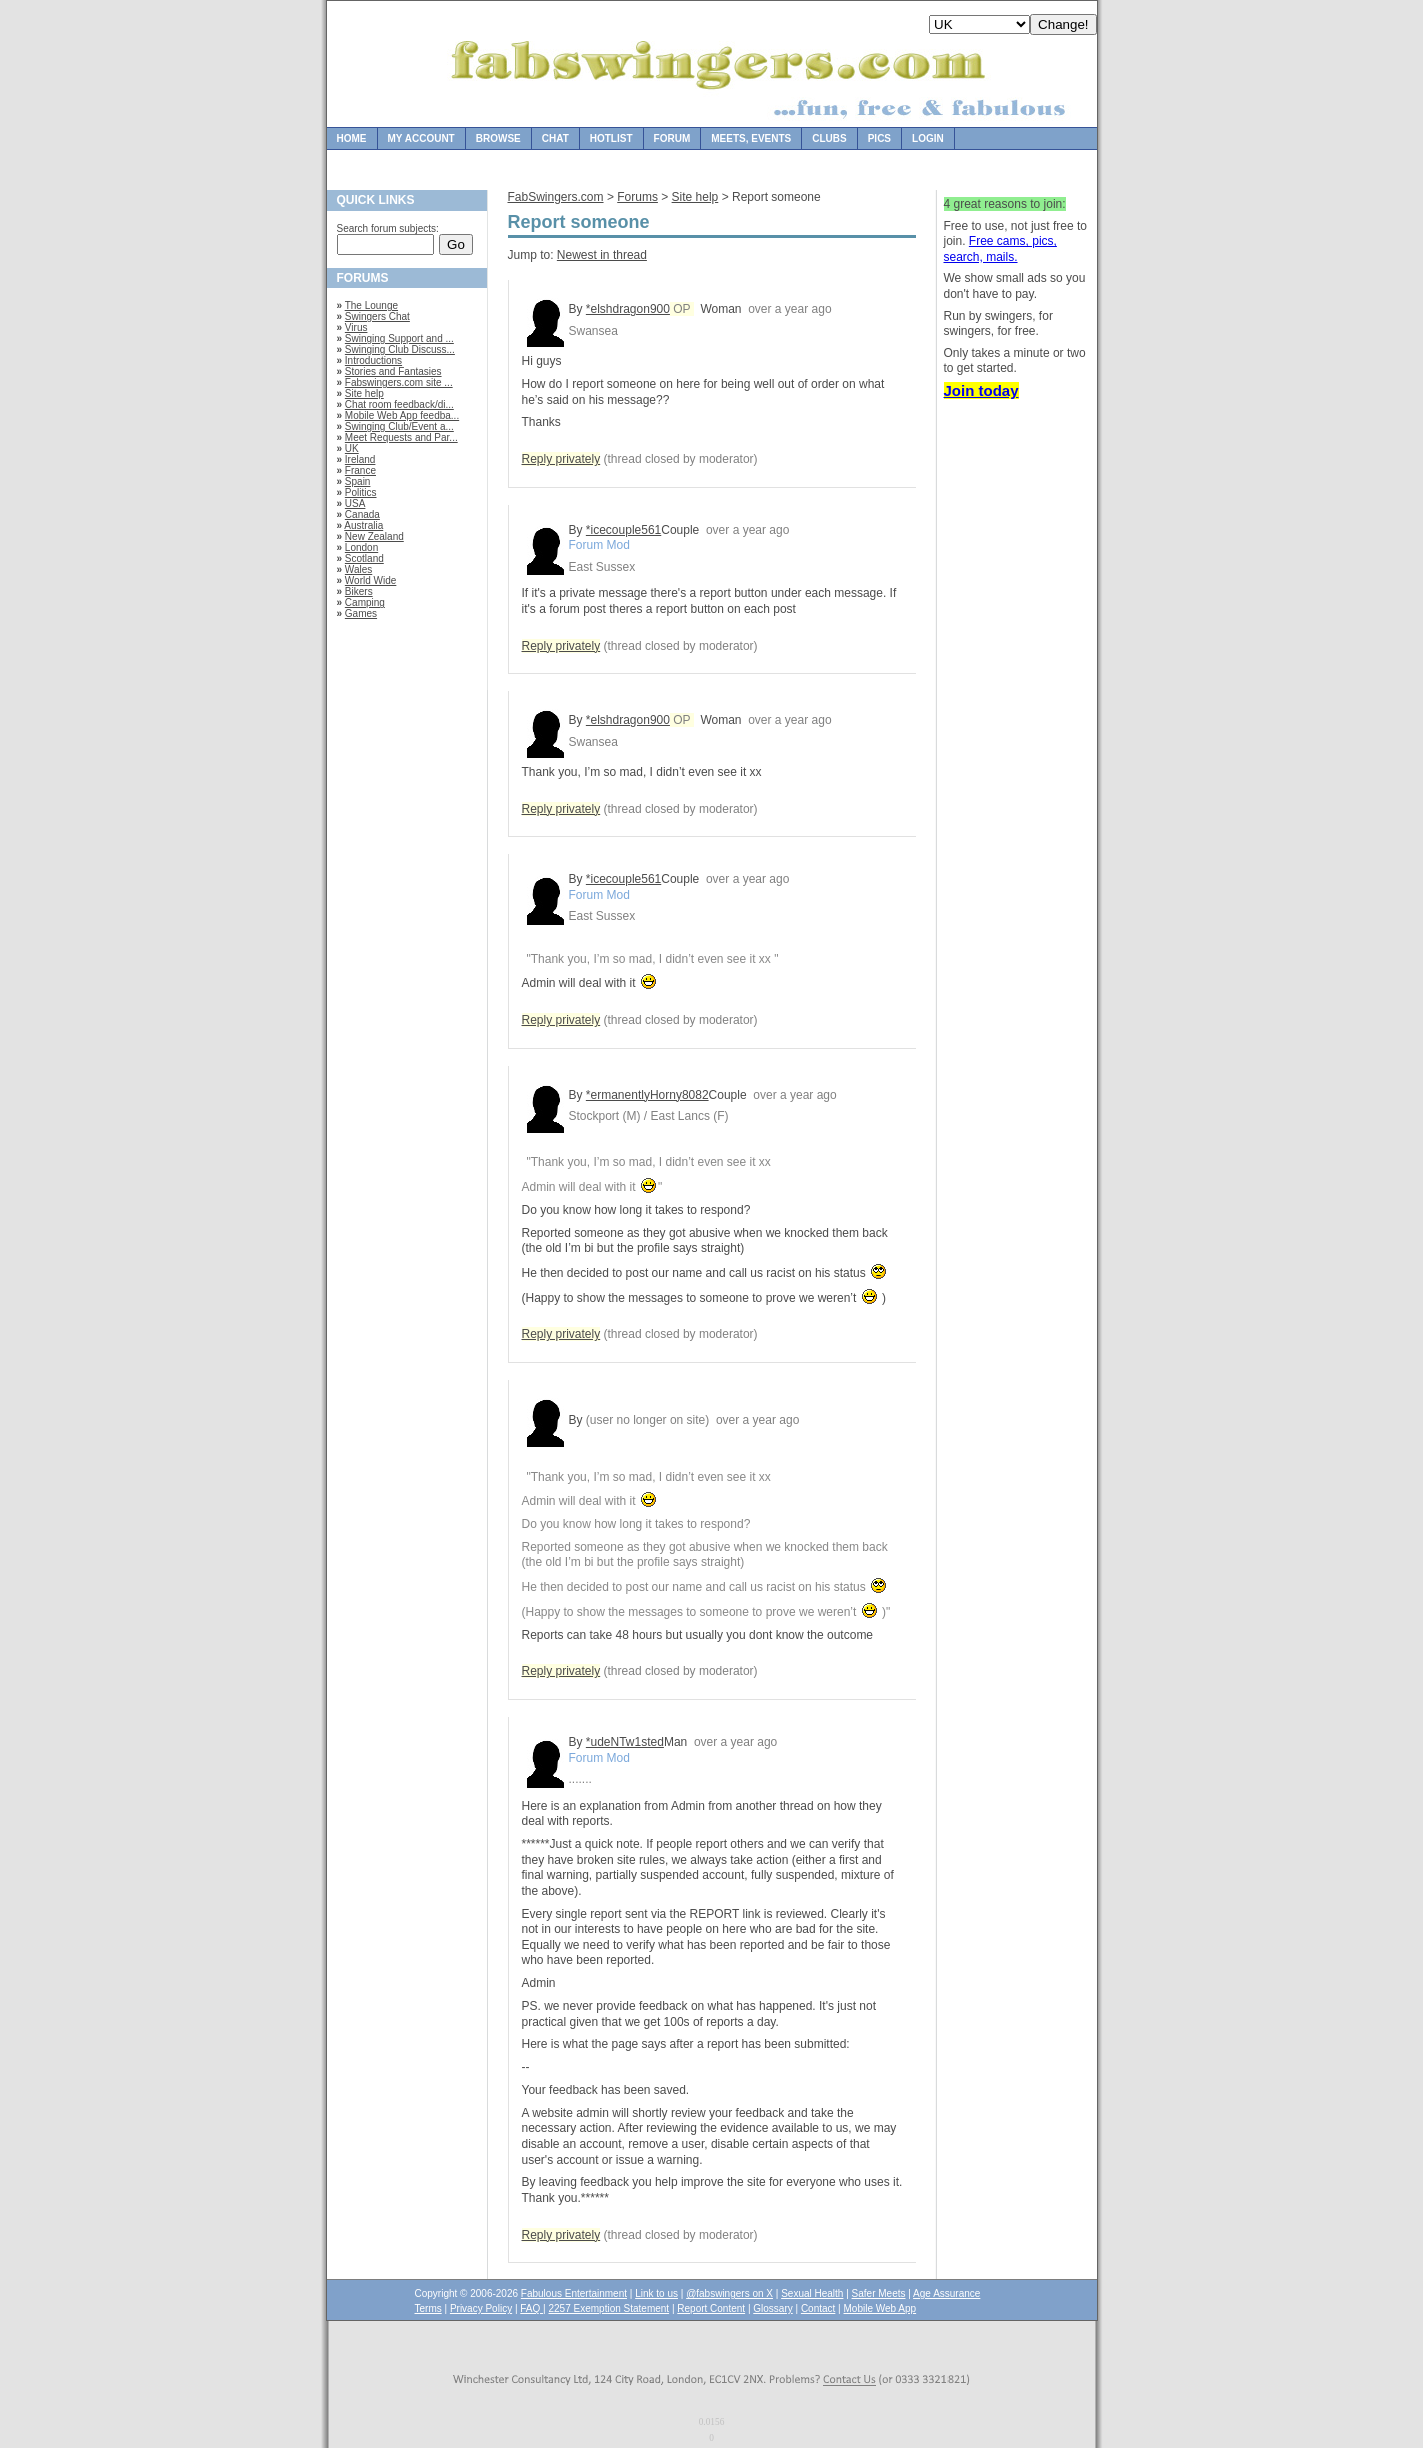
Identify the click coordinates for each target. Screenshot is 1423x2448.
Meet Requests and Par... (401, 437)
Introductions (373, 360)
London (361, 547)
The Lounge (371, 305)
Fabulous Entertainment (574, 2293)
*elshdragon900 (628, 309)
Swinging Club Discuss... (400, 349)
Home (352, 138)
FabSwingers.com (556, 197)
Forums (637, 197)
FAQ (531, 2308)
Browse (498, 138)
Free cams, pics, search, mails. (1000, 249)
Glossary (772, 2308)
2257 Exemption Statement (608, 2308)
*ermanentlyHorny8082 (647, 1095)
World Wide (371, 580)
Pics (879, 138)
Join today (981, 390)
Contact (818, 2308)
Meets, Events (751, 138)
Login (928, 138)
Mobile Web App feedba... (402, 415)
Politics (361, 492)
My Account (421, 138)
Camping (365, 602)
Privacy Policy (481, 2308)
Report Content (711, 2308)
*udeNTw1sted (625, 1742)
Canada (362, 514)
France (360, 470)
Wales (358, 569)
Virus (356, 327)
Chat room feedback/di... (399, 404)
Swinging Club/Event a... (399, 426)
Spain (358, 481)
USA (355, 503)
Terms (428, 2308)
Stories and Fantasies (393, 371)
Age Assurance (946, 2293)
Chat (555, 138)
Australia (363, 525)
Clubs (829, 138)
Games (361, 613)
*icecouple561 (623, 530)
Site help (364, 393)
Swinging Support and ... (399, 338)
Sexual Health (812, 2293)
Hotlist (611, 138)
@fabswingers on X (729, 2293)
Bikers (359, 591)
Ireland (360, 459)
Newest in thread (602, 255)
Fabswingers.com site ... (399, 382)
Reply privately (561, 459)
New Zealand (374, 536)
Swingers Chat (377, 316)
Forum (672, 138)
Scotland (364, 558)
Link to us (656, 2293)
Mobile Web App (880, 2308)
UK (352, 448)
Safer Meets (879, 2293)
